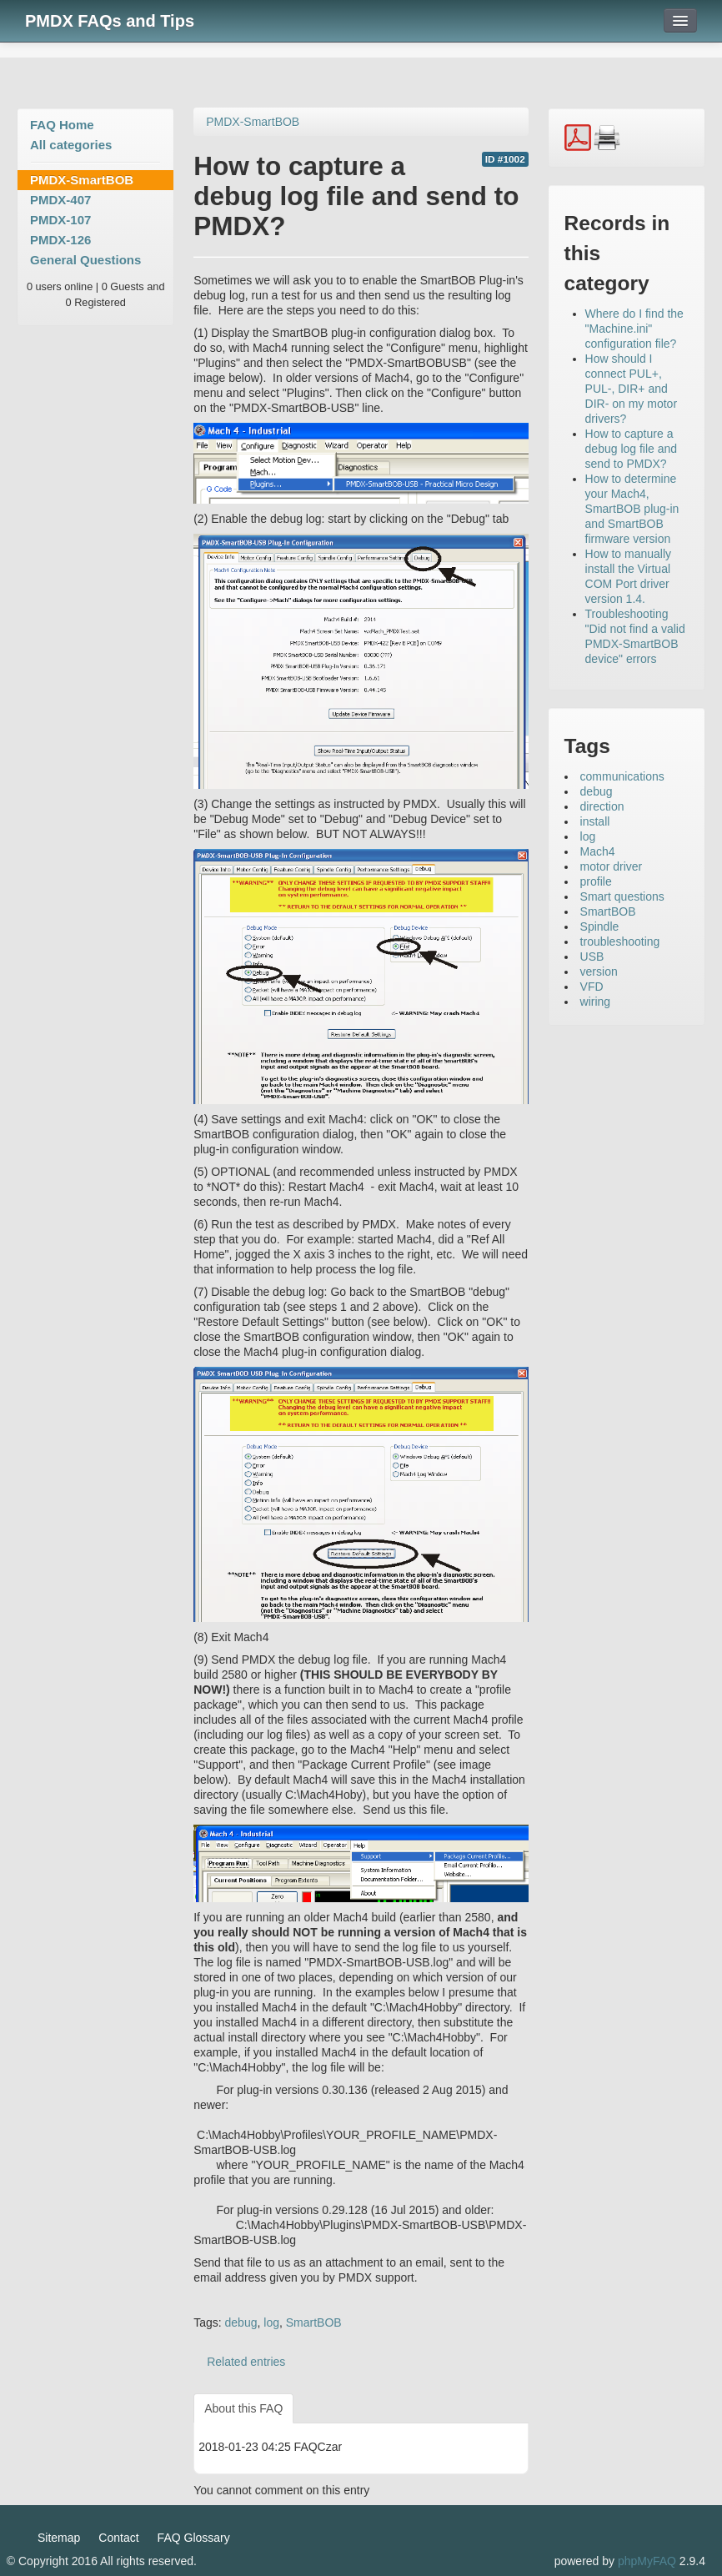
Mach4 (597, 851)
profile (596, 881)
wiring (595, 1001)
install (595, 821)
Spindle (599, 926)
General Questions (85, 260)
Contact (118, 2537)
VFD (592, 986)
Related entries (246, 2361)
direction (602, 806)
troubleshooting (620, 941)
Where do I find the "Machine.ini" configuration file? (634, 328)
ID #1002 (505, 159)
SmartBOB (314, 2322)
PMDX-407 (60, 200)
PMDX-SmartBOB (81, 180)
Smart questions (622, 896)
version (599, 971)
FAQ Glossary (194, 2537)
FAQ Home (62, 125)
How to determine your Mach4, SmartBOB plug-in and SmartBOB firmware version (632, 508)
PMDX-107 (60, 220)
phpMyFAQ (647, 2561)
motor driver (611, 866)
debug (241, 2322)
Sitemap (59, 2537)
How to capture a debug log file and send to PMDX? (631, 448)
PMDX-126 (60, 240)
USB (592, 956)
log (271, 2322)
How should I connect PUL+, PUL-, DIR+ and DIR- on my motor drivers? (631, 388)
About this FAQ (243, 2408)
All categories (71, 145)
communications (622, 776)
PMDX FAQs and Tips (109, 21)
